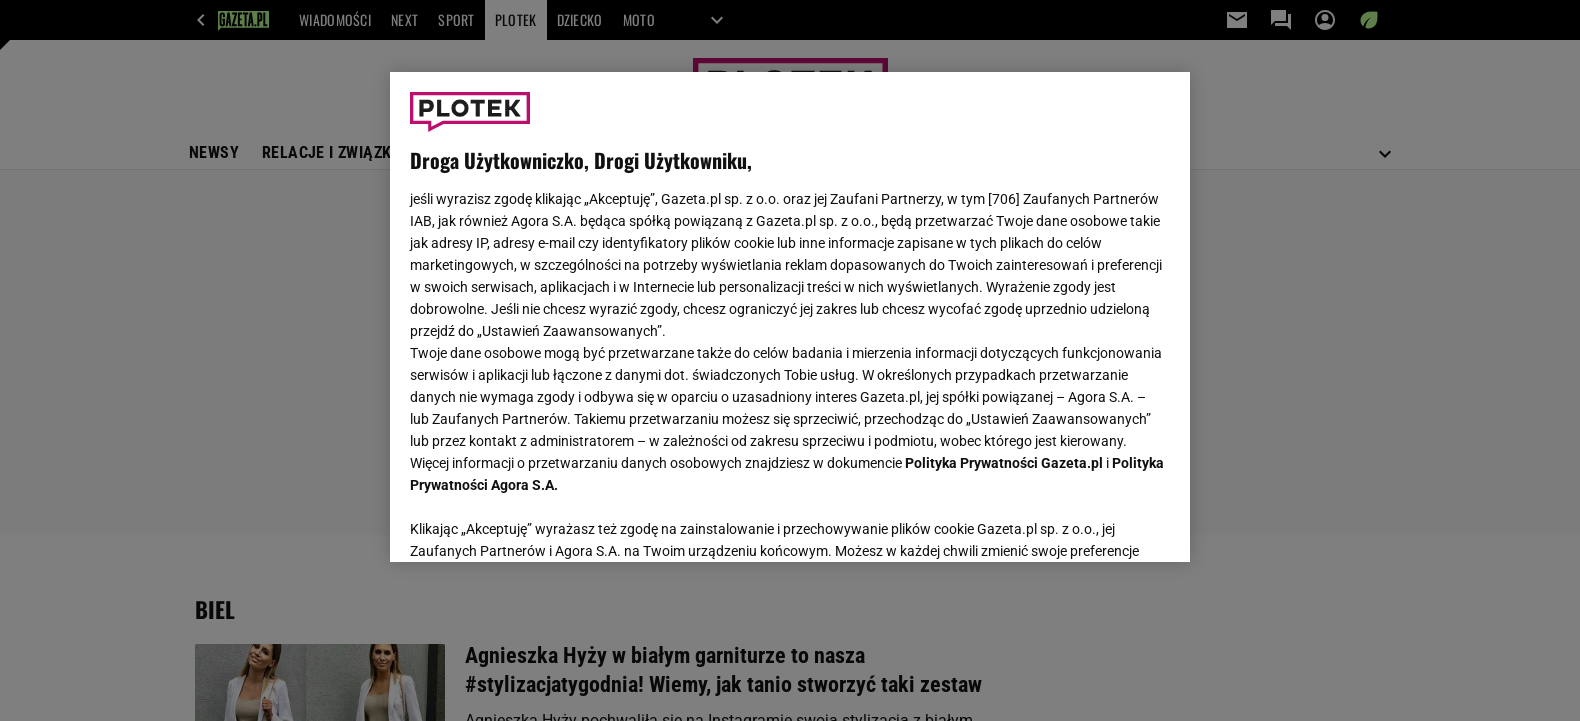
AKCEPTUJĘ (1102, 523)
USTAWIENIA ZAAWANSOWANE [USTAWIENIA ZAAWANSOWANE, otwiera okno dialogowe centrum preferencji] (540, 522)
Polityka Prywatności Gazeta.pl (1004, 463)
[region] (790, 317)
